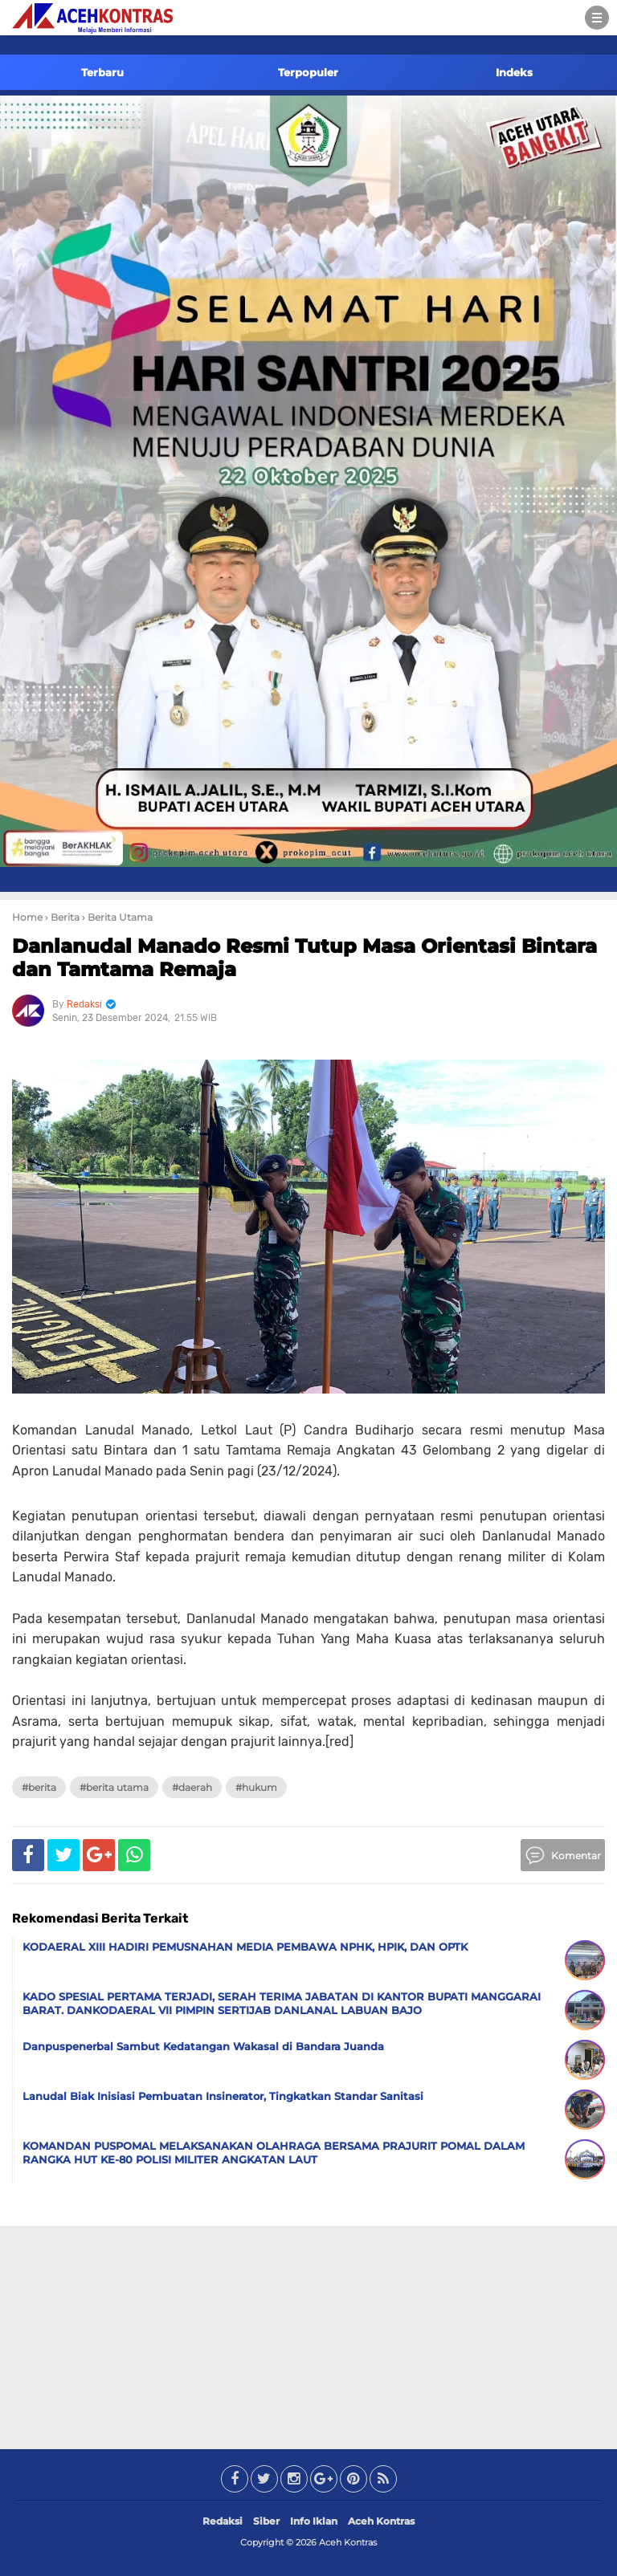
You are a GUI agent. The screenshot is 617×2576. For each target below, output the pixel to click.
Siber (266, 2521)
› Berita (62, 917)
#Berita (39, 1787)
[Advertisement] (308, 2334)
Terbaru (102, 72)
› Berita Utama (117, 917)
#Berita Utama (114, 1787)
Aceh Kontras (381, 2521)
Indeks (514, 72)
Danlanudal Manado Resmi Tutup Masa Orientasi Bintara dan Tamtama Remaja (304, 957)
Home (27, 917)
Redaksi (222, 2521)
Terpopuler (308, 72)
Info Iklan (313, 2521)
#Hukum (256, 1787)
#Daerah (192, 1787)
